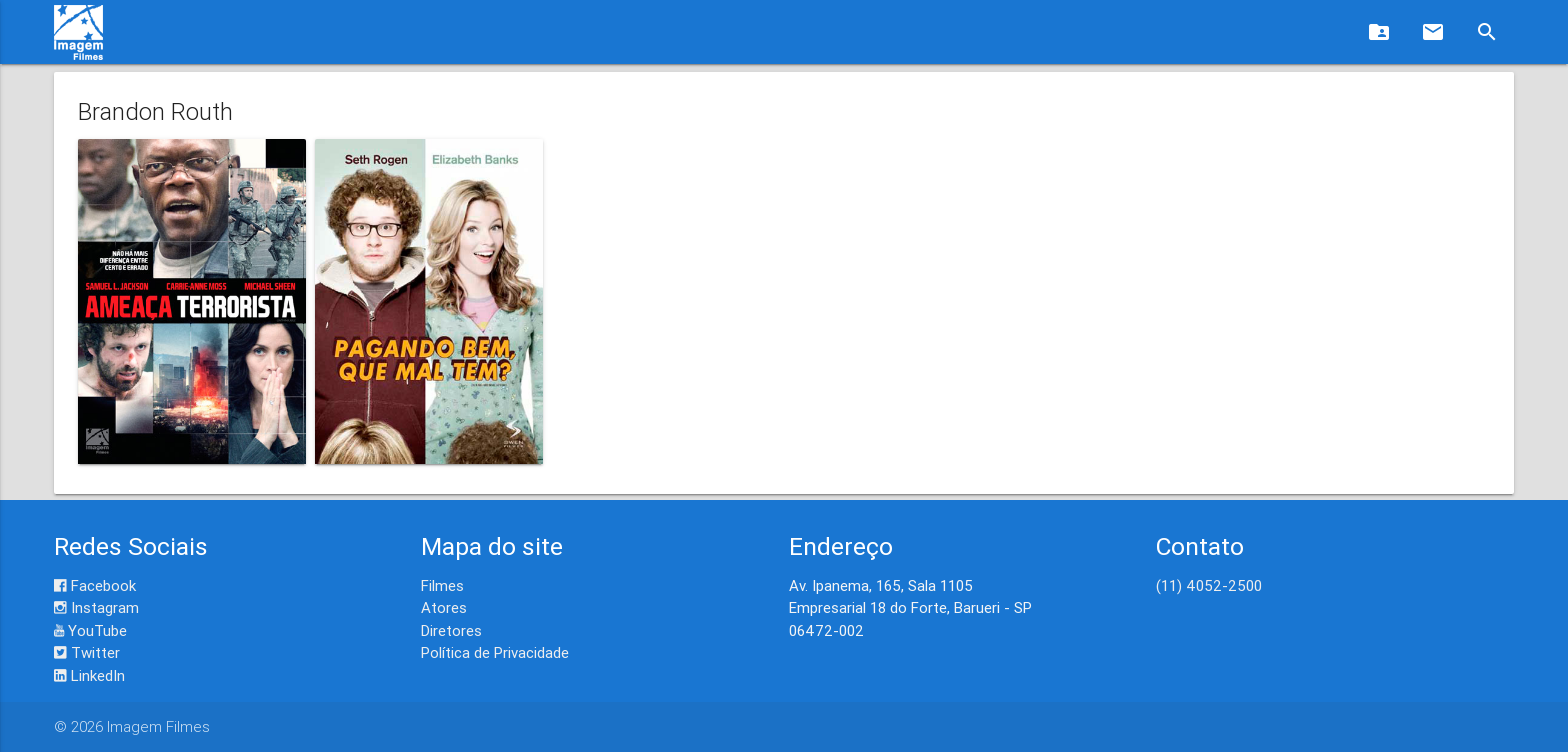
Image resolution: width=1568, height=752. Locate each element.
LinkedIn (89, 675)
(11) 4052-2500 (1209, 585)
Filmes (442, 585)
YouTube (90, 630)
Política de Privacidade (495, 652)
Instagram (96, 607)
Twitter (87, 652)
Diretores (451, 630)
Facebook (95, 585)
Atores (444, 607)
